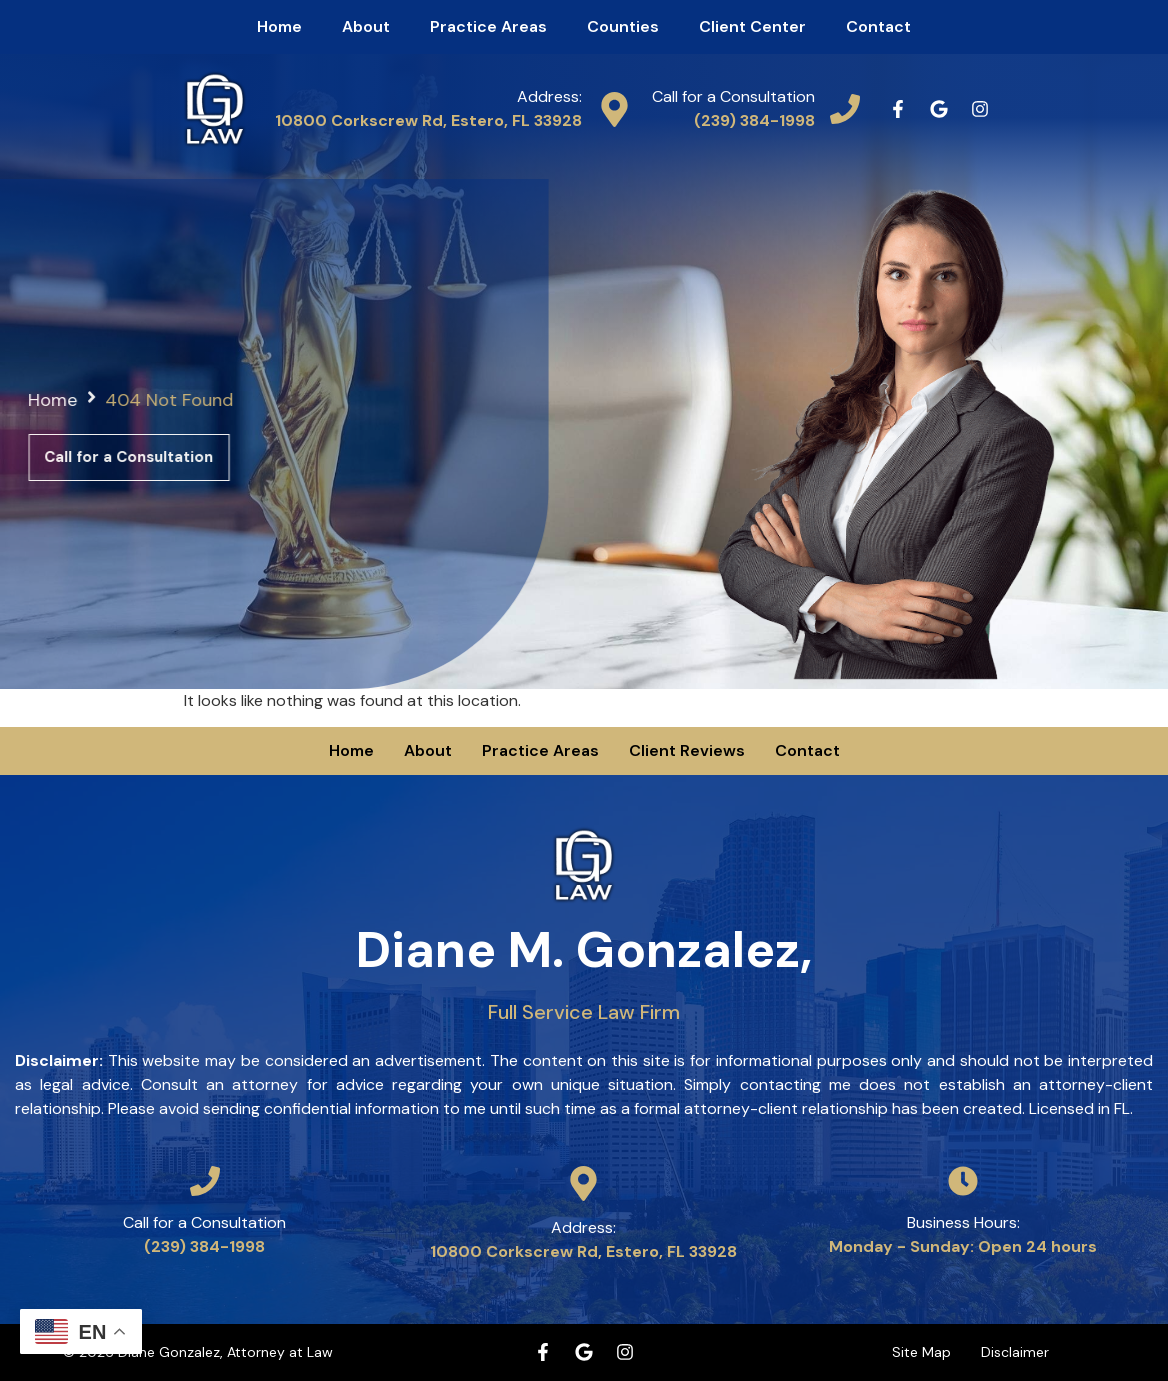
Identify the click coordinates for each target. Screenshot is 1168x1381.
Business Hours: (963, 1222)
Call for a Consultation (733, 96)
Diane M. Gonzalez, (584, 971)
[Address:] (614, 109)
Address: (549, 96)
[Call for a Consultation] (845, 109)
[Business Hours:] (963, 1181)
